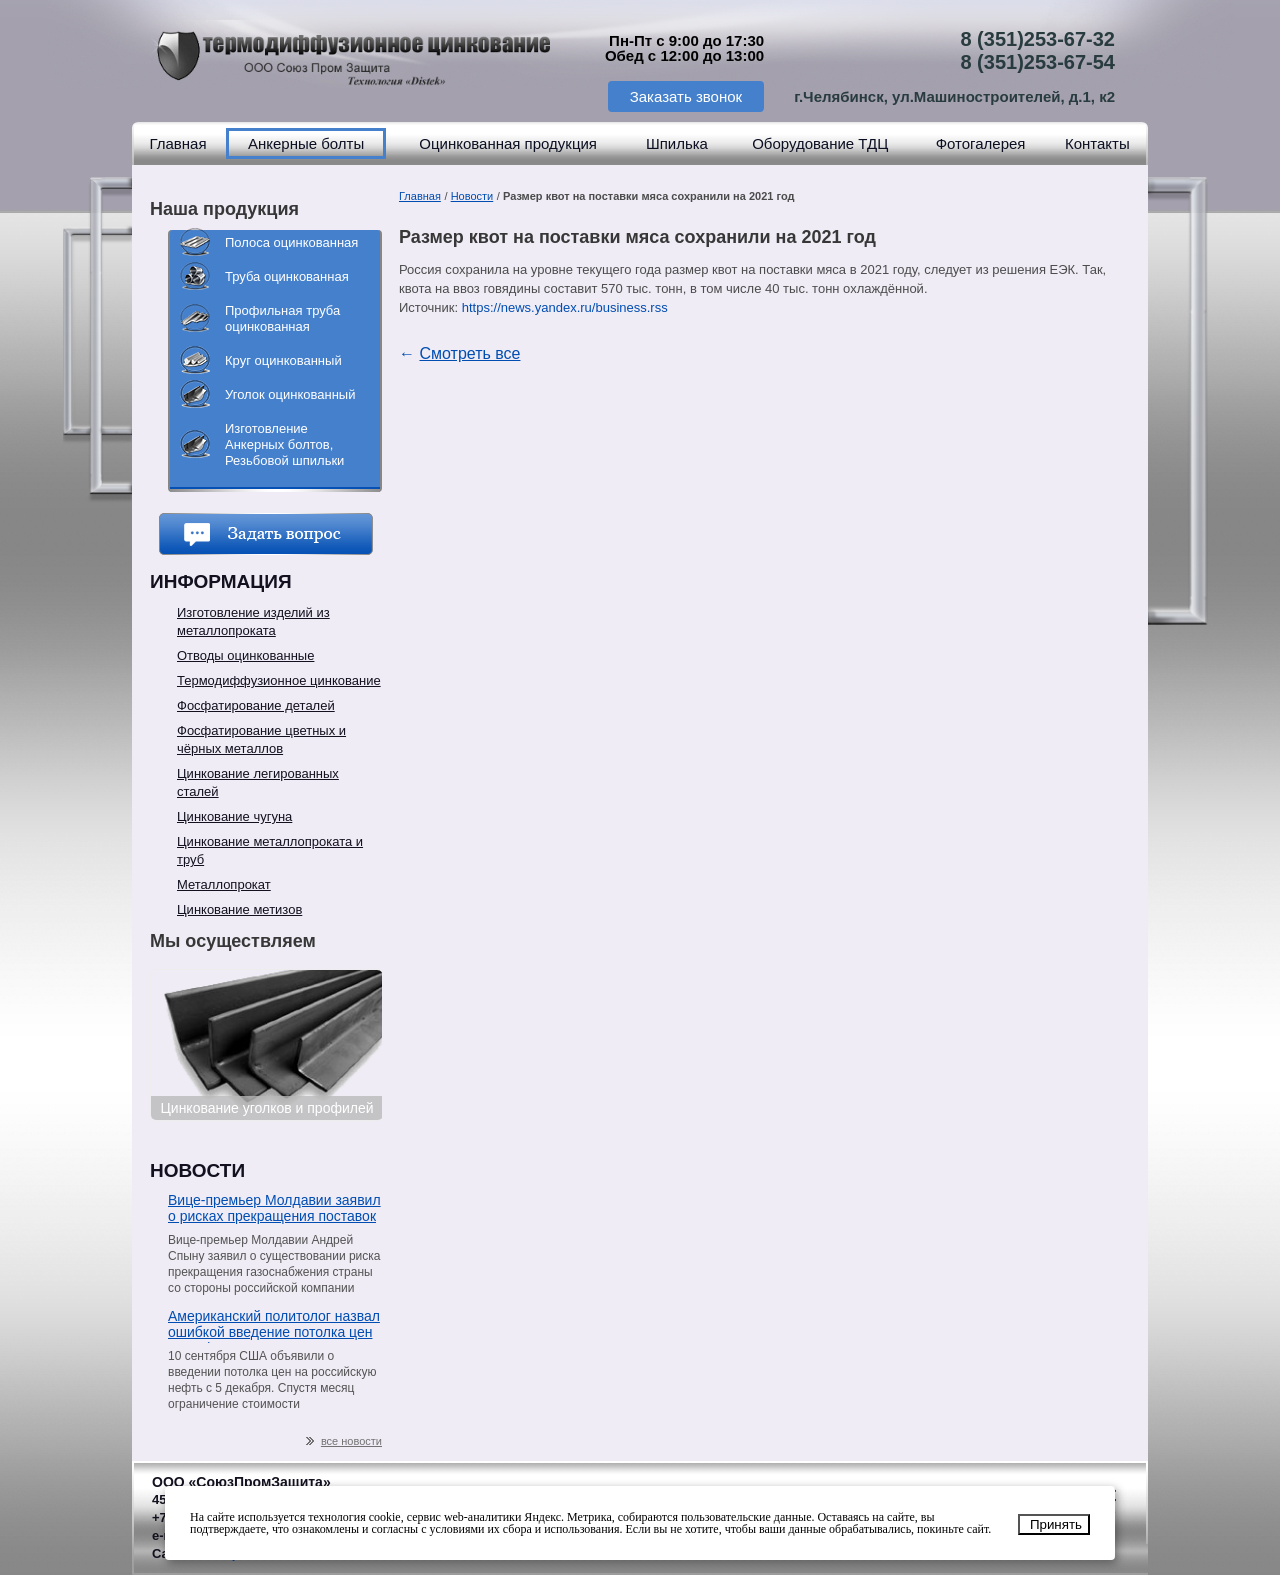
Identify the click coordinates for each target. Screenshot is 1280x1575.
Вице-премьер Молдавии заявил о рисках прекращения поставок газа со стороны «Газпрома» (274, 1209)
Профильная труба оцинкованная (282, 318)
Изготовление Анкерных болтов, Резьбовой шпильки (284, 444)
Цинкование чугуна (234, 816)
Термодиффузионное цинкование (279, 680)
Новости (472, 196)
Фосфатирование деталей (256, 705)
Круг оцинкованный (283, 360)
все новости (344, 1441)
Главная (177, 143)
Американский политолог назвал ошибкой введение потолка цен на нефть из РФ (274, 1325)
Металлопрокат (224, 884)
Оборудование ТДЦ (820, 143)
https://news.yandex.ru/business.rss (565, 307)
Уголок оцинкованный (290, 394)
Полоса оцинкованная (291, 242)
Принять (1056, 1524)
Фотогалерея (981, 143)
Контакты (1097, 143)
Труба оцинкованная (287, 276)
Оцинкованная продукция (508, 143)
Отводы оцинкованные (245, 655)
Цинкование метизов (239, 909)
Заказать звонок (686, 96)
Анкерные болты (306, 143)
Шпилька (677, 143)
